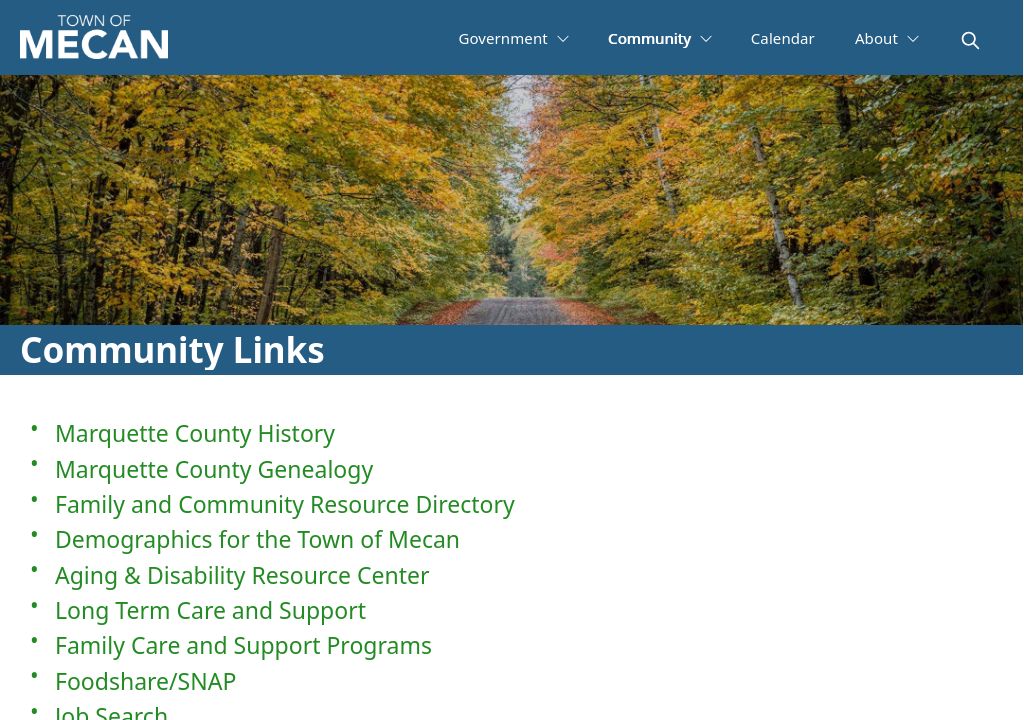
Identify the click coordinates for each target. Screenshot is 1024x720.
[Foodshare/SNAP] (511, 679)
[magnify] (970, 40)
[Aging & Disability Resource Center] (511, 573)
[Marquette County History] (511, 432)
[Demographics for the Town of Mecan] (511, 538)
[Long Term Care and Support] (511, 609)
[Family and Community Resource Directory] (511, 503)
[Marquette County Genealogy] (511, 467)
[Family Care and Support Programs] (511, 644)
